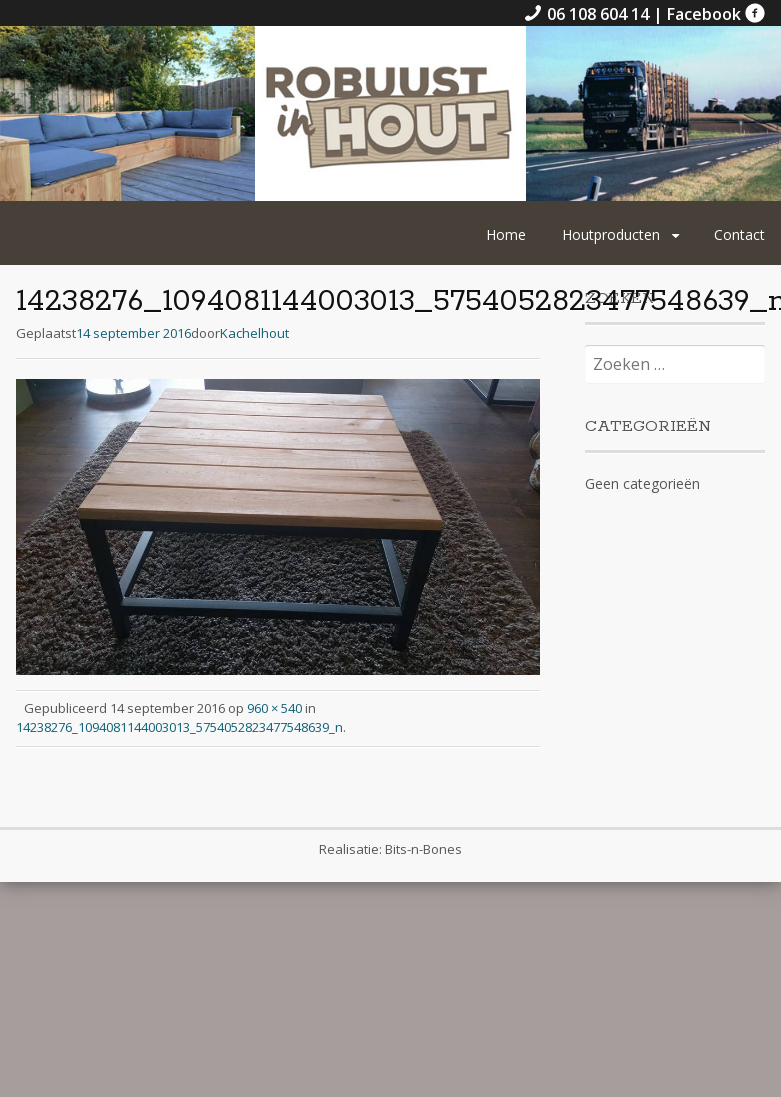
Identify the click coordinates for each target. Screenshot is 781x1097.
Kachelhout (254, 333)
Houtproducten (611, 234)
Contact (739, 234)
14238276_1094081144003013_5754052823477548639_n (179, 727)
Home (506, 234)
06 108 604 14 (588, 14)
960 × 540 (274, 708)
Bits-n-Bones (423, 849)
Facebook (716, 14)
